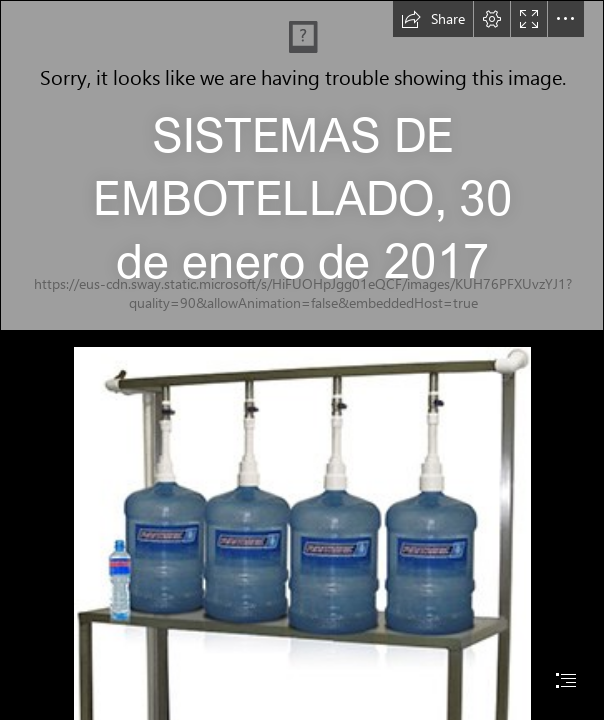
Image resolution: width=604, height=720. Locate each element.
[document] (302, 360)
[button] (433, 19)
